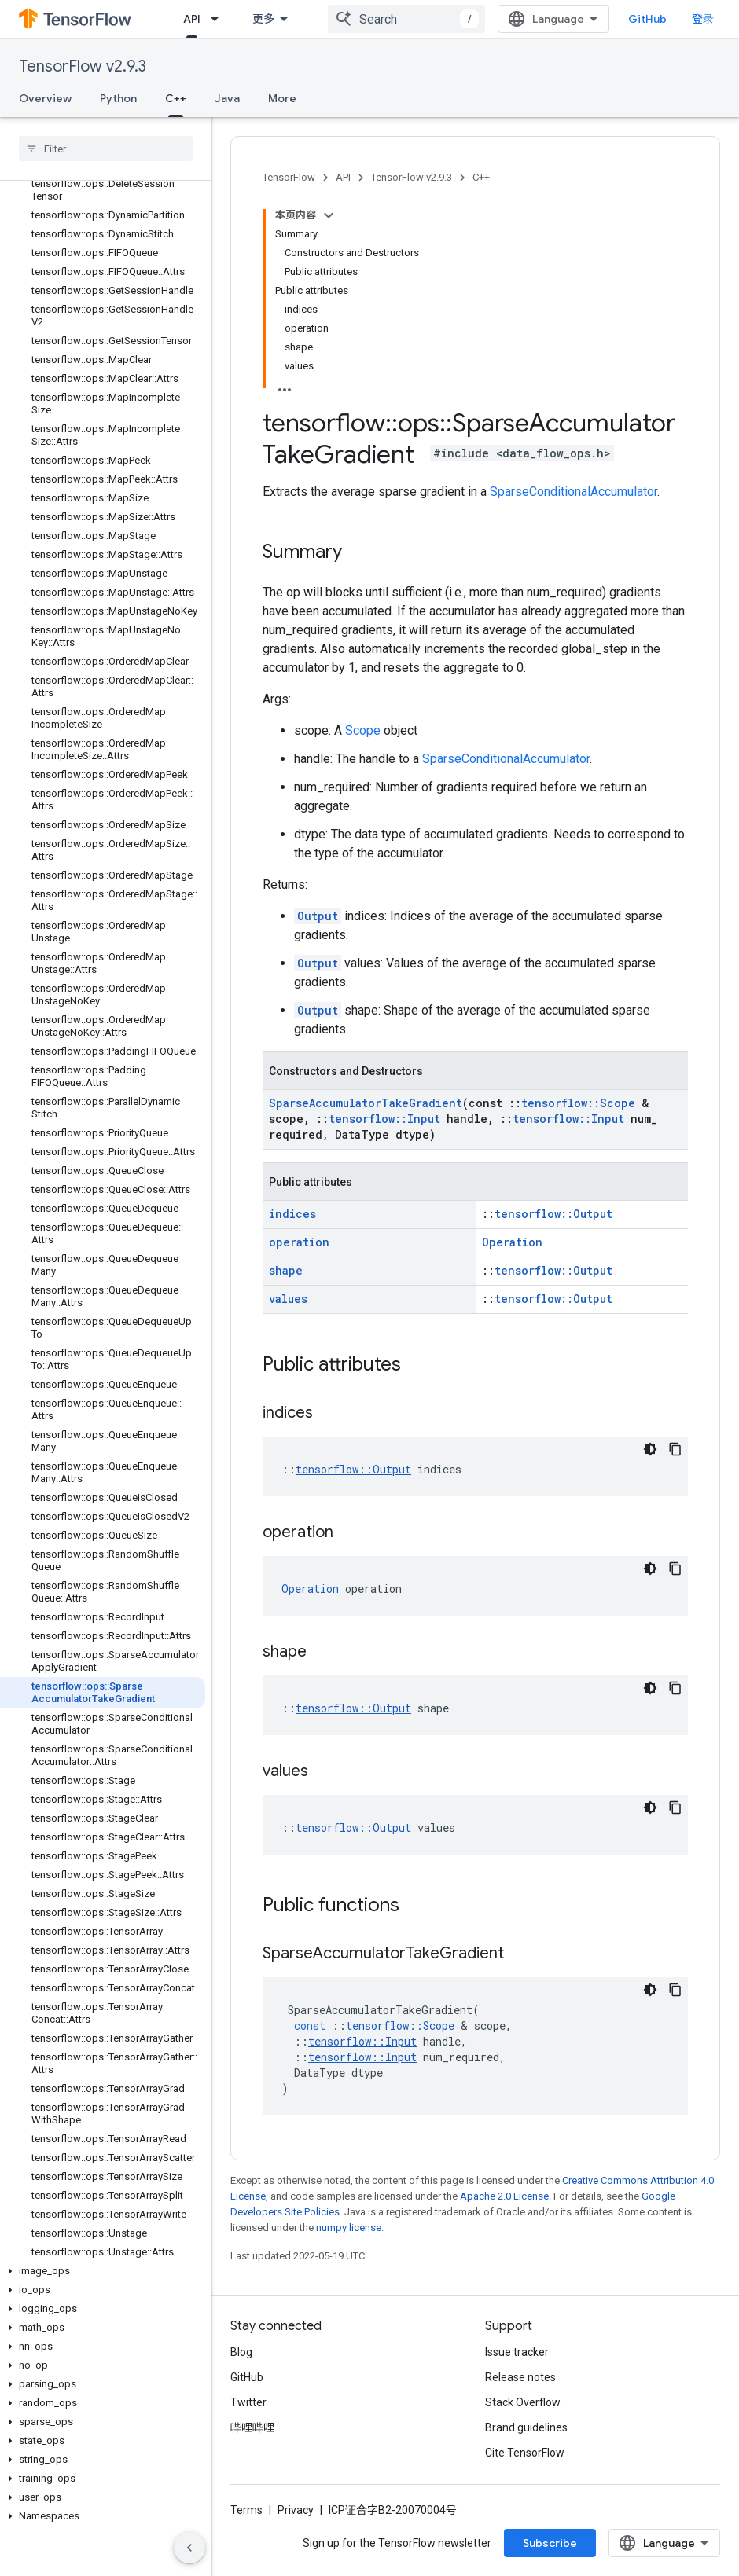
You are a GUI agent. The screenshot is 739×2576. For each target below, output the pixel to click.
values (288, 1298)
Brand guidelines (526, 2427)
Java (227, 98)
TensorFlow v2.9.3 (82, 66)
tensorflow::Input (384, 1118)
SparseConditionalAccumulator (573, 491)
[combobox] (406, 19)
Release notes (520, 2377)
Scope (363, 730)
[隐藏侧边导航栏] (189, 2547)
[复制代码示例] (675, 1449)
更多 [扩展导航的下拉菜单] (263, 19)
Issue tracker (517, 2352)
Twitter (248, 2402)
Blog (241, 2352)
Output (317, 915)
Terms (246, 2510)
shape (286, 1270)
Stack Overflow (523, 2402)
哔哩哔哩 (252, 2427)
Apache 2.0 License (504, 2196)
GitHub (647, 19)
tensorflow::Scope (578, 1102)
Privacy (296, 2510)
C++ (481, 177)
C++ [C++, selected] (175, 98)
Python (118, 98)
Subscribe (550, 2543)
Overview (45, 98)
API (343, 177)
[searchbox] (106, 148)
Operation (512, 1242)
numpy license (348, 2227)
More (282, 98)
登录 (703, 19)
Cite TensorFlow (524, 2452)
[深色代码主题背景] (650, 1449)
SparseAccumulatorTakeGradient (365, 1102)
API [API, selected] (191, 19)
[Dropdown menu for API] (219, 19)
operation (299, 1242)
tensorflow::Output (553, 1213)
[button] (102, 2271)
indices (292, 1213)
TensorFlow (289, 177)
